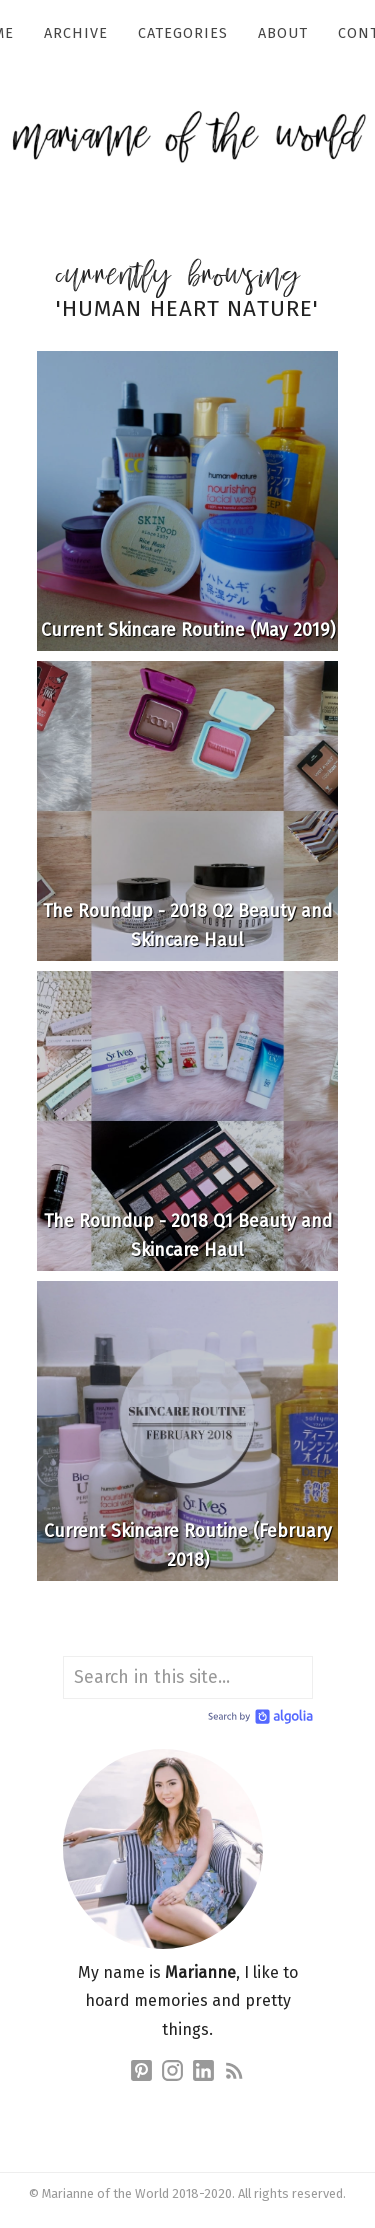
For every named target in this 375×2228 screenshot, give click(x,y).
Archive (76, 33)
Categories (183, 33)
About (283, 33)
